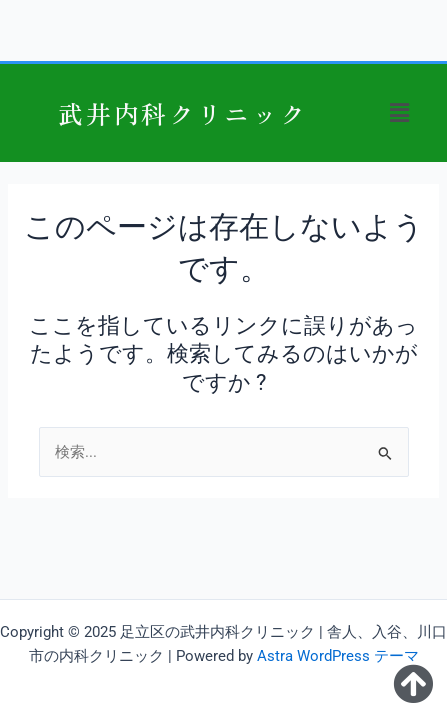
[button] (400, 113)
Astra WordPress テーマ (338, 656)
